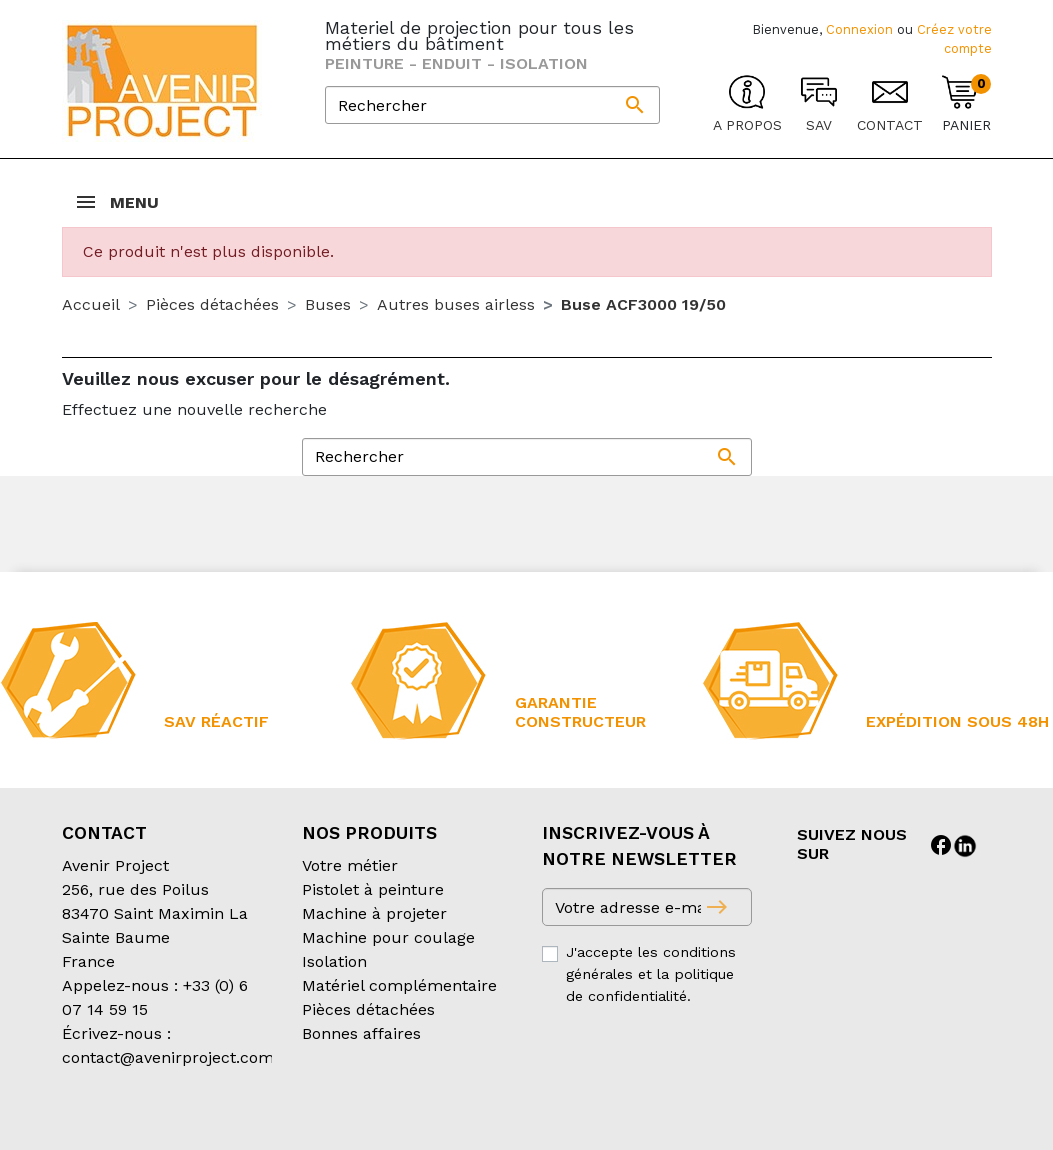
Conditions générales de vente (178, 1121)
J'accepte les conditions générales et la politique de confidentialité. (651, 973)
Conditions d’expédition (397, 1121)
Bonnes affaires (361, 1033)
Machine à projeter (374, 913)
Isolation (334, 961)
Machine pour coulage (388, 937)
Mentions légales (565, 1121)
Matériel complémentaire (399, 985)
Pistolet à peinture (373, 889)
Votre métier (350, 865)
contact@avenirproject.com (168, 1057)
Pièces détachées (368, 1009)
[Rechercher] (493, 105)
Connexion (859, 29)
